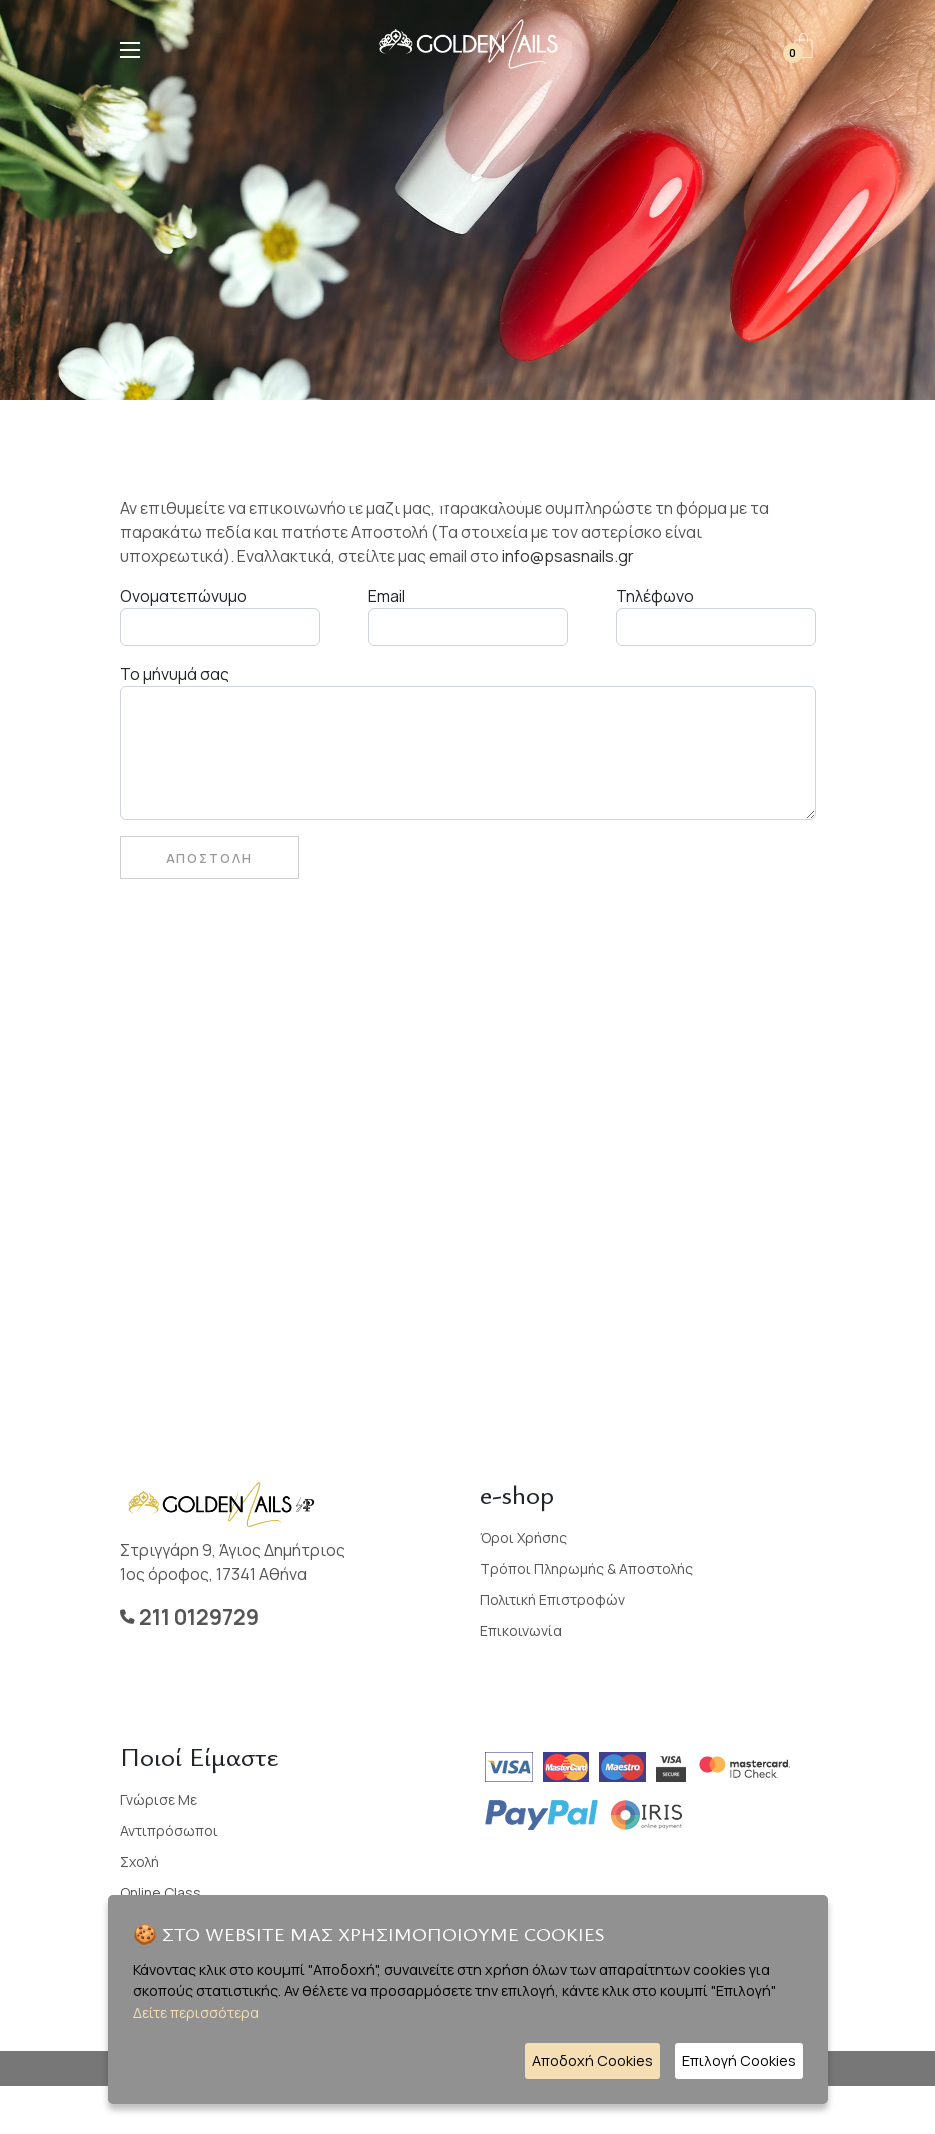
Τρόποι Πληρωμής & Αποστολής (586, 1568)
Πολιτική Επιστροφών (552, 1599)
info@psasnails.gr (568, 556)
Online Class (160, 1892)
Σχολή (139, 1861)
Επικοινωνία (521, 1630)
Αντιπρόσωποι (169, 1830)
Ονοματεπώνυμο (183, 596)
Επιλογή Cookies (739, 2060)
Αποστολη (209, 858)
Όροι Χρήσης (523, 1537)
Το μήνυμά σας (174, 674)
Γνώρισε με (158, 1799)
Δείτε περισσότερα (196, 2012)
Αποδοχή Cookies (592, 2060)
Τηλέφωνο (655, 596)
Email (386, 596)
